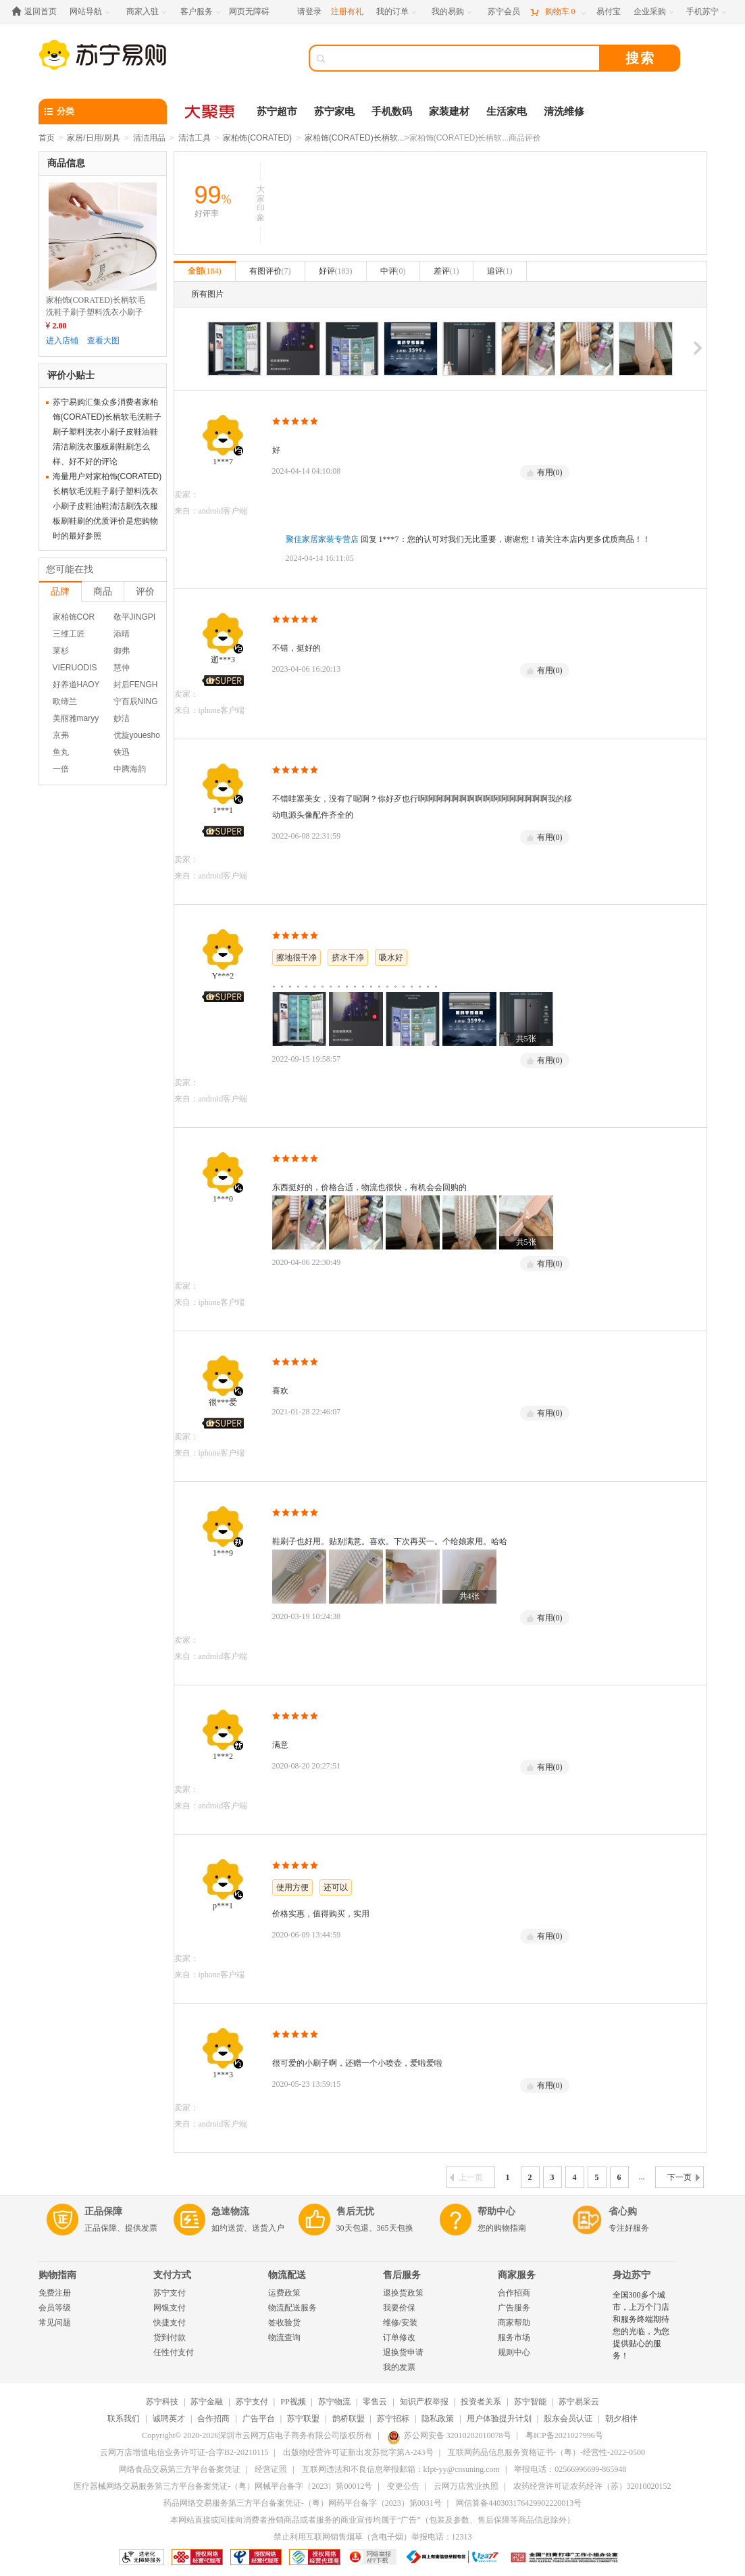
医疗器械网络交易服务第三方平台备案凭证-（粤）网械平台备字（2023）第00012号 (223, 2486)
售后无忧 (355, 2211)
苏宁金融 (206, 2401)
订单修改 (399, 2337)
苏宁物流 (334, 2401)
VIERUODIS (75, 667)
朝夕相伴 (621, 2418)
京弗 (61, 735)
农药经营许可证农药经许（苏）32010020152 (592, 2486)
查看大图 (103, 340)
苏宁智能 (530, 2401)
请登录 (309, 11)
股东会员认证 (568, 2418)
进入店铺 (62, 340)
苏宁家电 (334, 111)
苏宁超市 (277, 111)
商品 (102, 591)
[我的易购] (453, 12)
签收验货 (284, 2322)
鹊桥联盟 (348, 2418)
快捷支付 (169, 2322)
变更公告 (403, 2486)
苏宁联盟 (303, 2418)
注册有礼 (347, 11)
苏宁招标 (393, 2418)
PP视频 (292, 2401)
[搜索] (464, 58)
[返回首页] (37, 12)
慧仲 (121, 667)
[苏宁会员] (504, 12)
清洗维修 (564, 111)
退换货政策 (403, 2293)
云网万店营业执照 (466, 2486)
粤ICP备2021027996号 (564, 2435)
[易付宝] (608, 12)
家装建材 (449, 111)
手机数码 (391, 111)
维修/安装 (400, 2322)
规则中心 (514, 2352)
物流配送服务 (292, 2307)
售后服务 (402, 2275)
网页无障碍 (249, 11)
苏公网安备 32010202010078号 (449, 2435)
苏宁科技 (162, 2401)
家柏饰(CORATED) (257, 138)
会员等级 (54, 2307)
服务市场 (514, 2337)
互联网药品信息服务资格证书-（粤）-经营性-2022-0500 (546, 2452)
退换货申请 (403, 2352)
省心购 (623, 2211)
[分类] (102, 111)
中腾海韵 (129, 769)
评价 (145, 591)
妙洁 (121, 718)
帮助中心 (496, 2211)
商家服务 (517, 2275)
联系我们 (123, 2418)
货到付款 (169, 2337)
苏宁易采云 (579, 2401)
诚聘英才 (169, 2418)
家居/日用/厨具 (93, 138)
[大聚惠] (211, 111)
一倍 (61, 769)
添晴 (121, 634)
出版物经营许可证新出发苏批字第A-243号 (358, 2452)
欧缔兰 (65, 701)
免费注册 (54, 2293)
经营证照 (271, 2469)
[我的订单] (397, 12)
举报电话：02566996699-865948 (570, 2469)
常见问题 (54, 2322)
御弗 (121, 650)
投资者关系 (481, 2401)
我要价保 (399, 2307)
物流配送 (287, 2275)
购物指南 (57, 2275)
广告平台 (258, 2418)
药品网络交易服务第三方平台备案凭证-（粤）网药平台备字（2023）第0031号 (302, 2503)
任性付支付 (173, 2352)
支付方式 (172, 2275)
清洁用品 (149, 138)
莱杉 (61, 650)
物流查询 (284, 2337)
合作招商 (514, 2293)
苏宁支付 (169, 2293)
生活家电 (506, 111)
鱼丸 (61, 752)
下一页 (683, 2177)
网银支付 (169, 2307)
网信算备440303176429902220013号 (519, 2503)
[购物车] (558, 12)
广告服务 (514, 2307)
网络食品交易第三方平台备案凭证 (179, 2469)
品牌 (60, 591)
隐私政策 (437, 2418)
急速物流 (230, 2211)
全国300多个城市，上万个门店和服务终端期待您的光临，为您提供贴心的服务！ (641, 2325)
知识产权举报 (424, 2401)
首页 (46, 138)
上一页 (466, 2177)
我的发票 (399, 2367)
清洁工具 (194, 138)
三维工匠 (69, 634)
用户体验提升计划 (499, 2418)
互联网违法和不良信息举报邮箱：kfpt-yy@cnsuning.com (401, 2469)
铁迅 (121, 752)
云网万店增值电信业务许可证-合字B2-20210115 (184, 2452)
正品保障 (103, 2211)
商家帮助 (514, 2322)
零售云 (375, 2401)
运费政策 (284, 2293)
